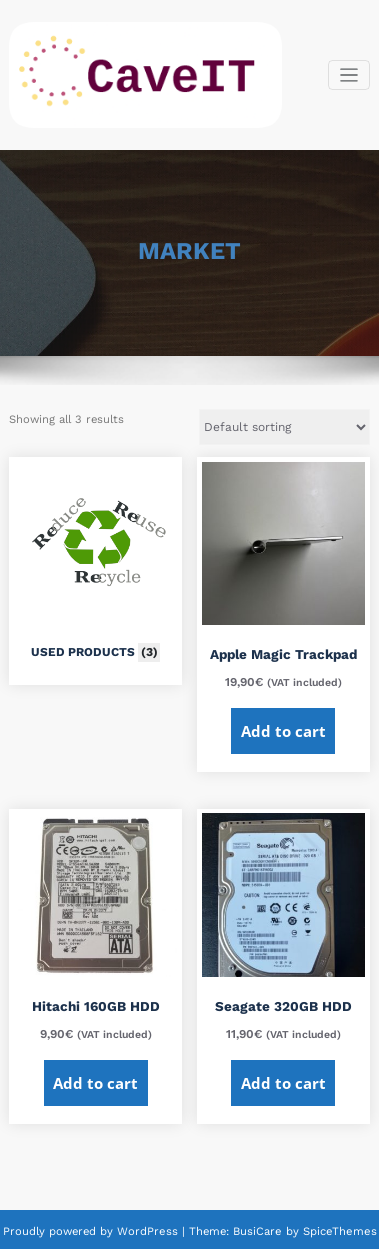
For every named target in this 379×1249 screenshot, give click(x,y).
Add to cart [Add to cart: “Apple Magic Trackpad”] (283, 731)
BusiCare (260, 1230)
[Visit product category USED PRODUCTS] (96, 565)
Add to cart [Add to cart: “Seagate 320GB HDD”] (283, 1083)
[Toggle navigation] (349, 75)
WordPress (149, 1230)
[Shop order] (284, 427)
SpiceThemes (336, 1230)
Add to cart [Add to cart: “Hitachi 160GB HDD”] (95, 1083)
